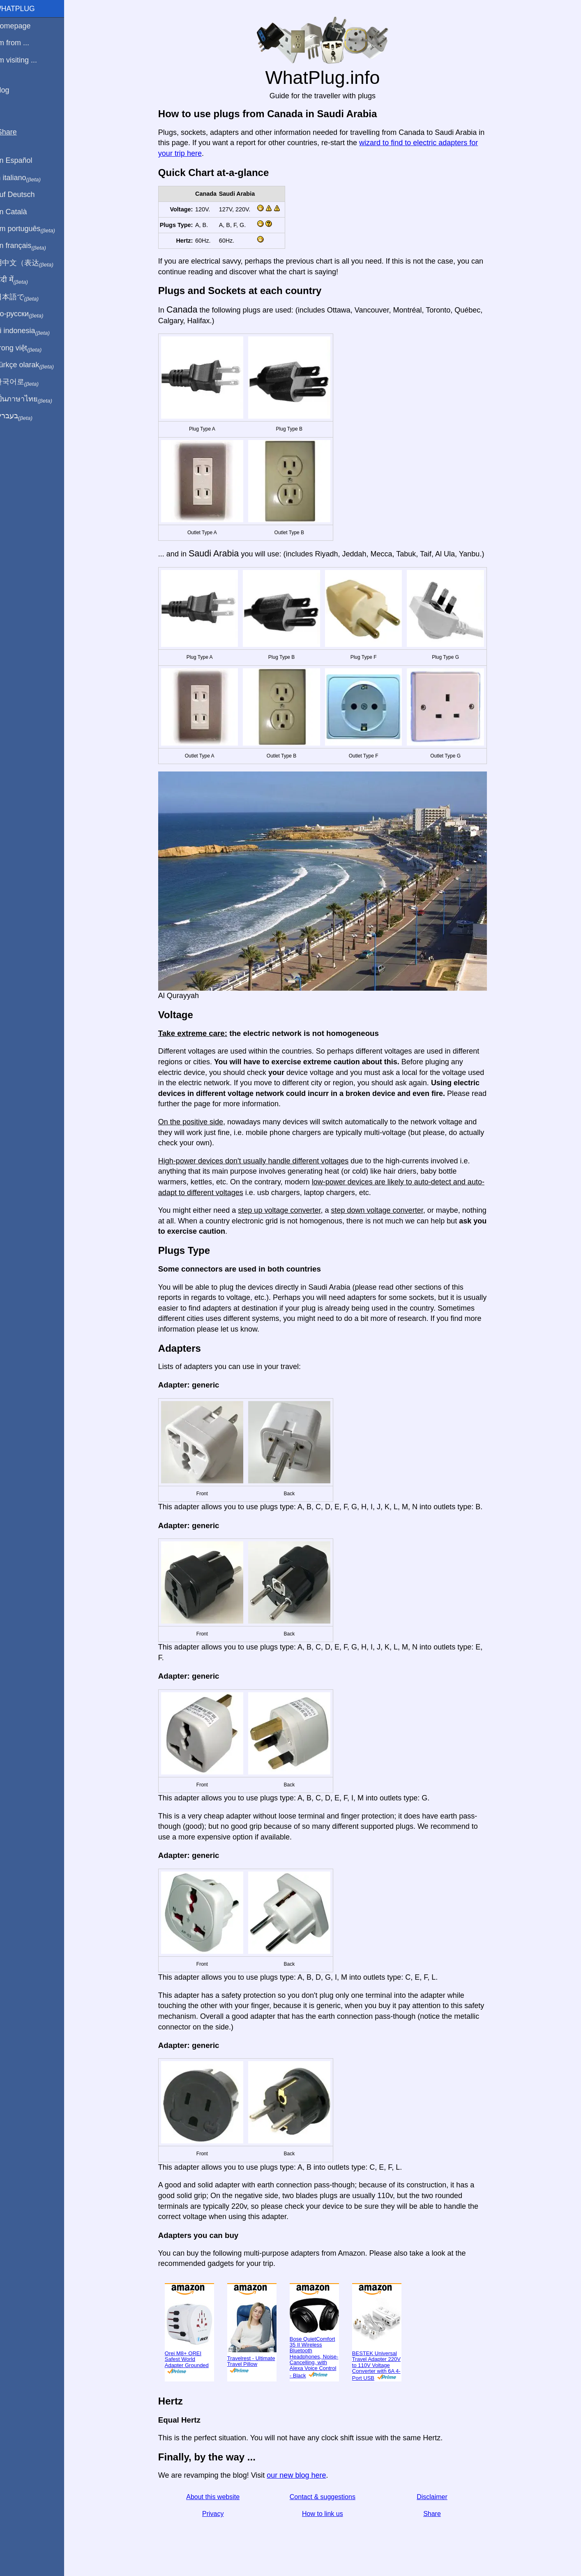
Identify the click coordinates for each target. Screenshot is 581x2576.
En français (30, 245)
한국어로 (26, 382)
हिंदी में (21, 280)
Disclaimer (437, 2496)
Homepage (23, 26)
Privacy (217, 2513)
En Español (23, 160)
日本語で (26, 297)
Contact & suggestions (327, 2496)
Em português (35, 229)
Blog (12, 90)
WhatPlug (25, 9)
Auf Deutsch (25, 194)
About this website (217, 2496)
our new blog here (301, 2475)
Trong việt (28, 348)
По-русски (29, 314)
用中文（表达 (34, 263)
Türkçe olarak (34, 365)
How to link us (327, 2513)
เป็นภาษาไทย (33, 399)
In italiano (28, 178)
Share (437, 2513)
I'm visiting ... (26, 60)
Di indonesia (32, 331)
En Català (21, 212)
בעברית (23, 416)
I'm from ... (22, 43)
